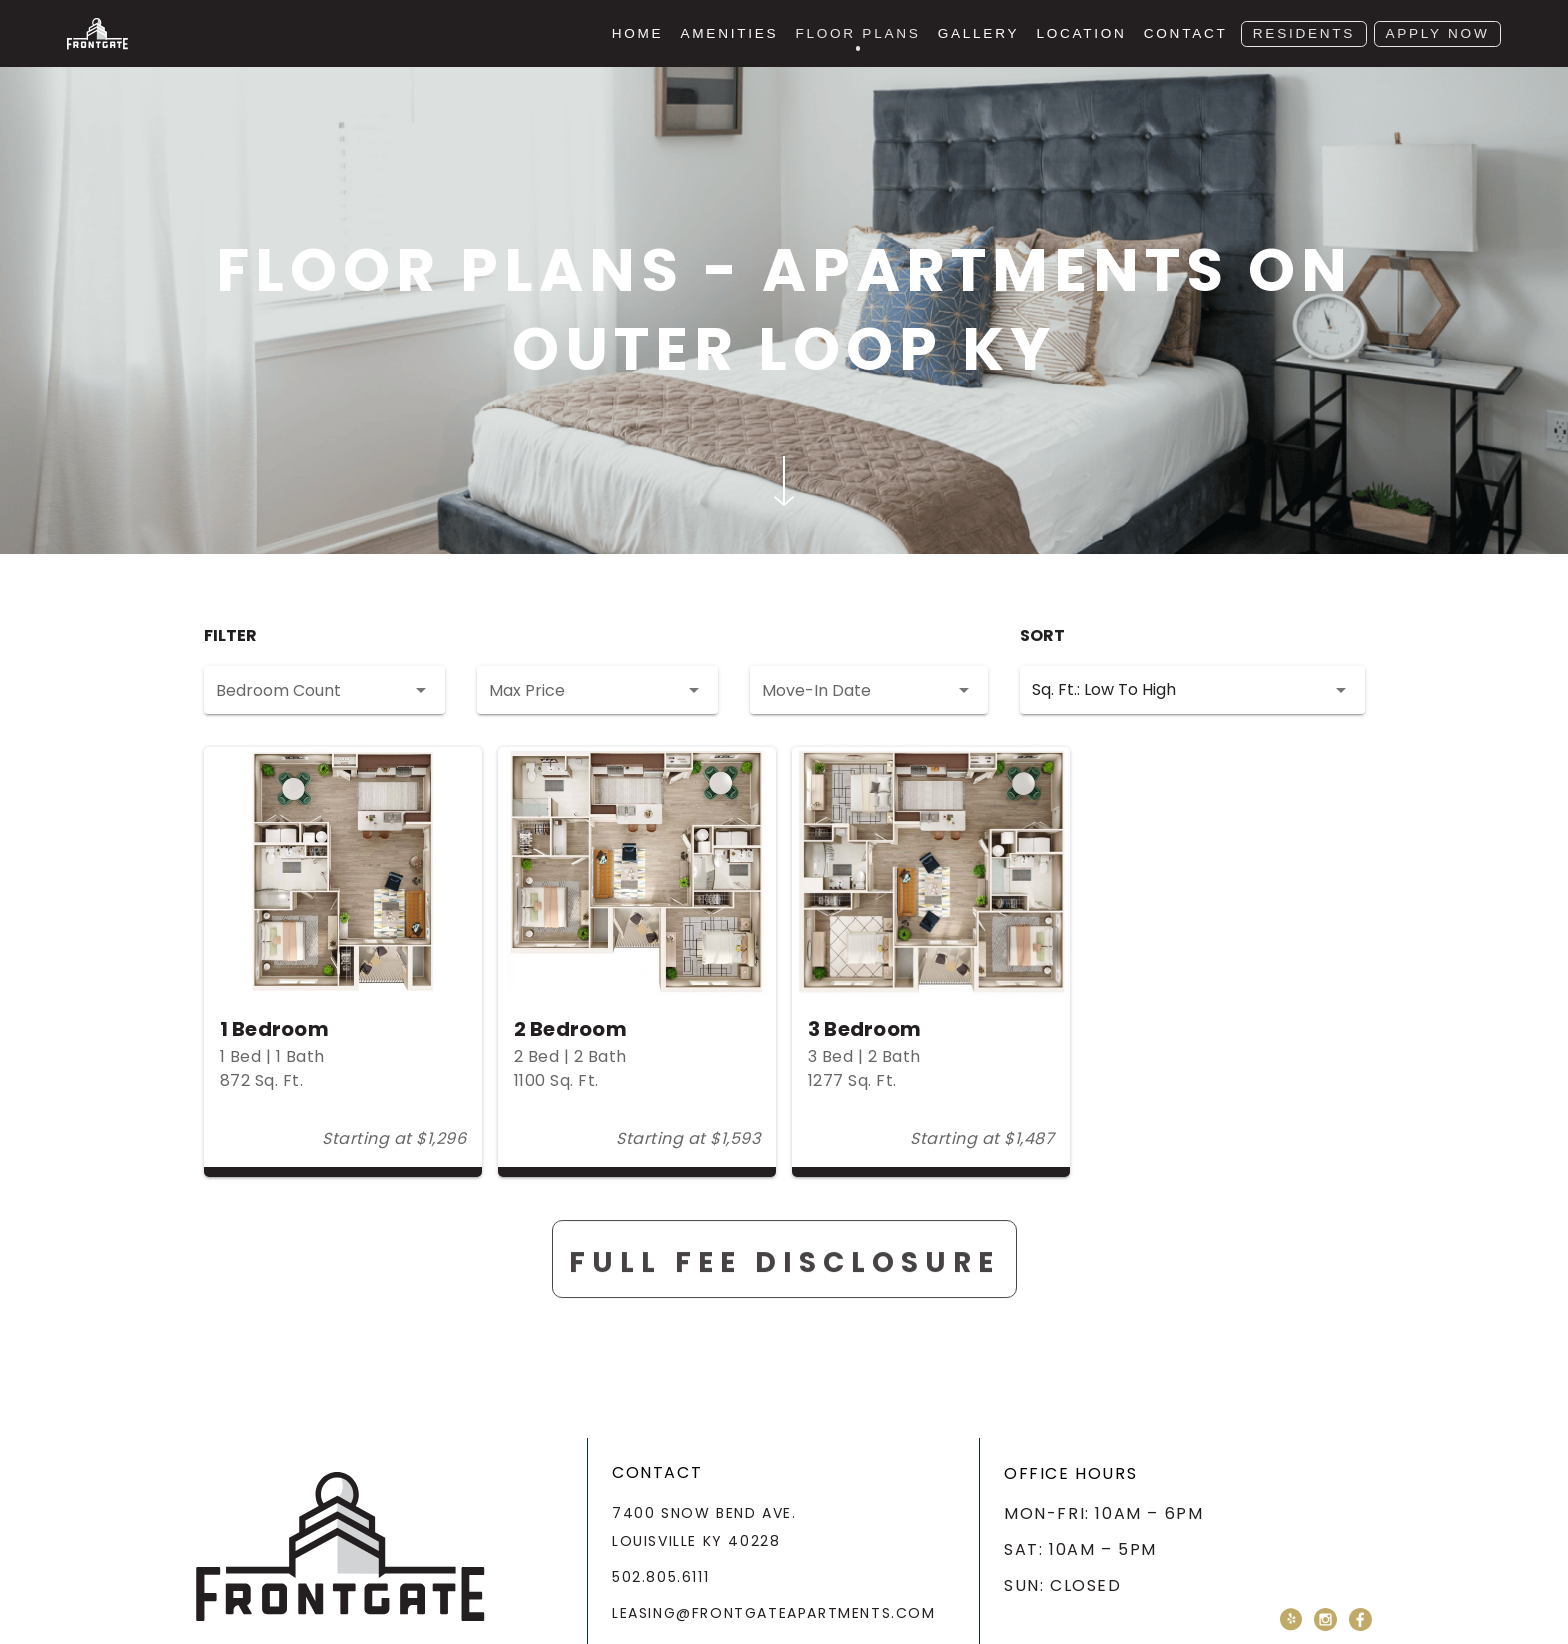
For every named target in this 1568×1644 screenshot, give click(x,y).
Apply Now (1437, 33)
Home (638, 33)
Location (1081, 33)
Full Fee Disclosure (784, 1286)
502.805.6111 (660, 1577)
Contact (1186, 33)
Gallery (979, 33)
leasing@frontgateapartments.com (774, 1613)
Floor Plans (857, 33)
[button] (324, 690)
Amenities (730, 33)
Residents (1304, 33)
